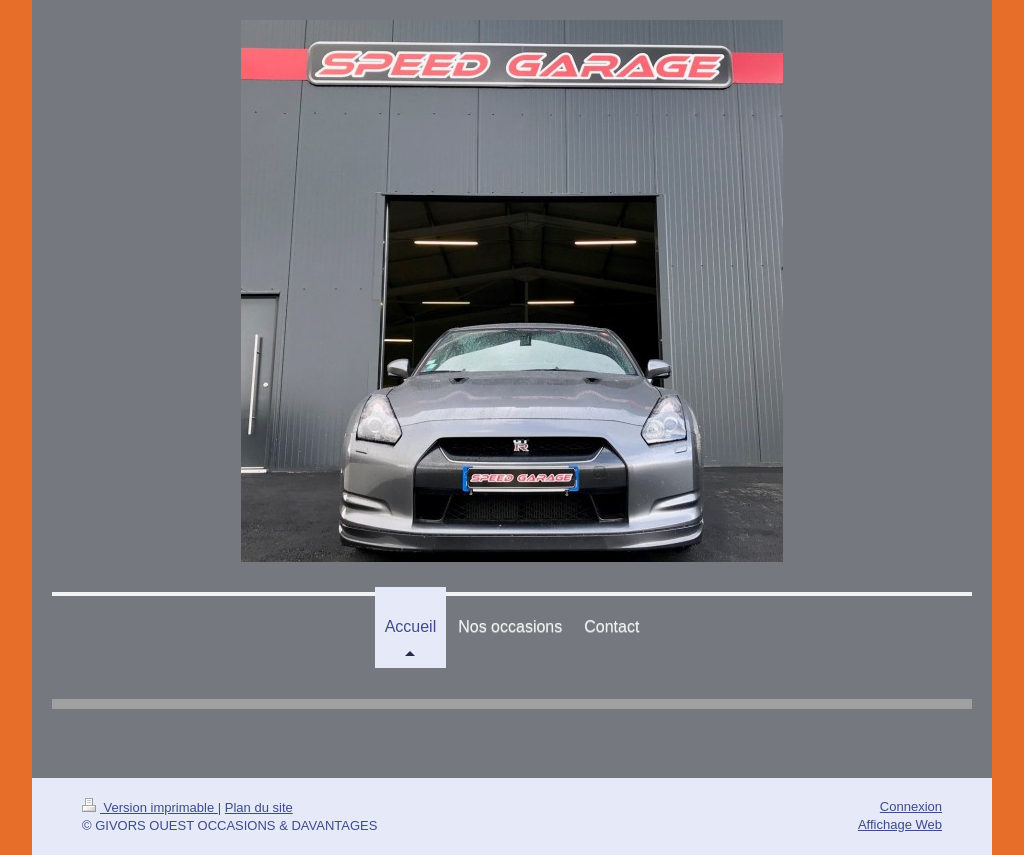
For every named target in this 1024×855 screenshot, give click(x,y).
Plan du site (259, 807)
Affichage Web (900, 824)
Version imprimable (150, 807)
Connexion (911, 806)
